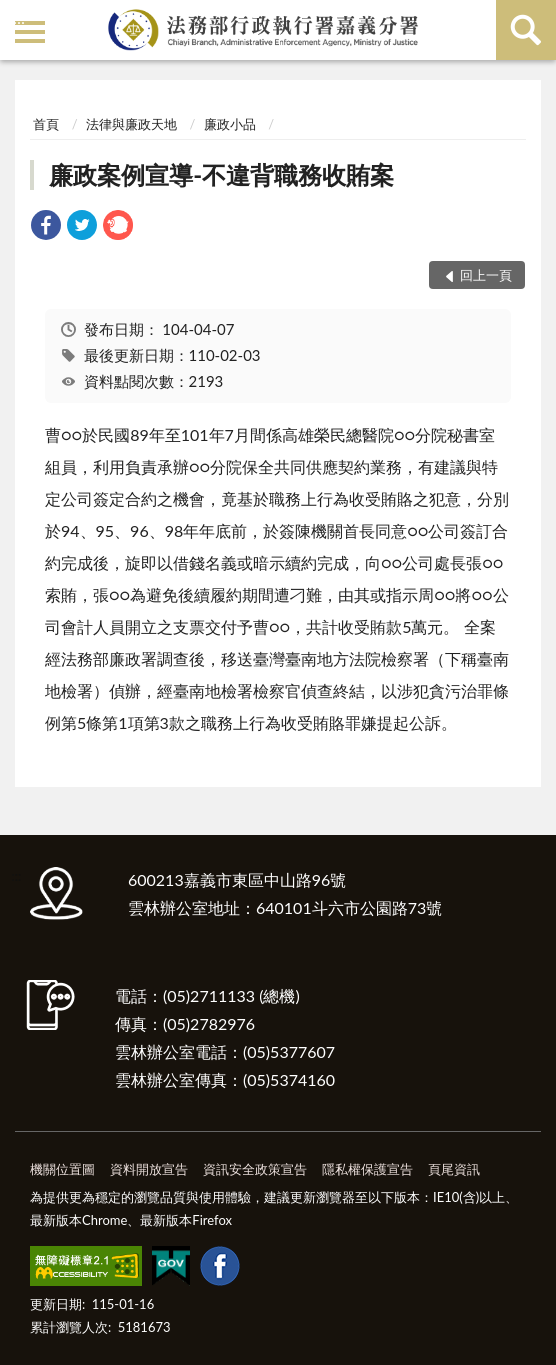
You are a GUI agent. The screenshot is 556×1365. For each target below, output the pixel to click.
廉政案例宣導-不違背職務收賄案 (221, 174)
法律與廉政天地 (131, 124)
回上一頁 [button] (486, 275)
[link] (46, 227)
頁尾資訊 (454, 1169)
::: (19, 17)
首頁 (46, 124)
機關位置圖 (62, 1169)
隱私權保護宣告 (367, 1169)
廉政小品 (230, 124)
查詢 (526, 30)
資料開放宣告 (149, 1169)
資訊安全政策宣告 (255, 1169)
